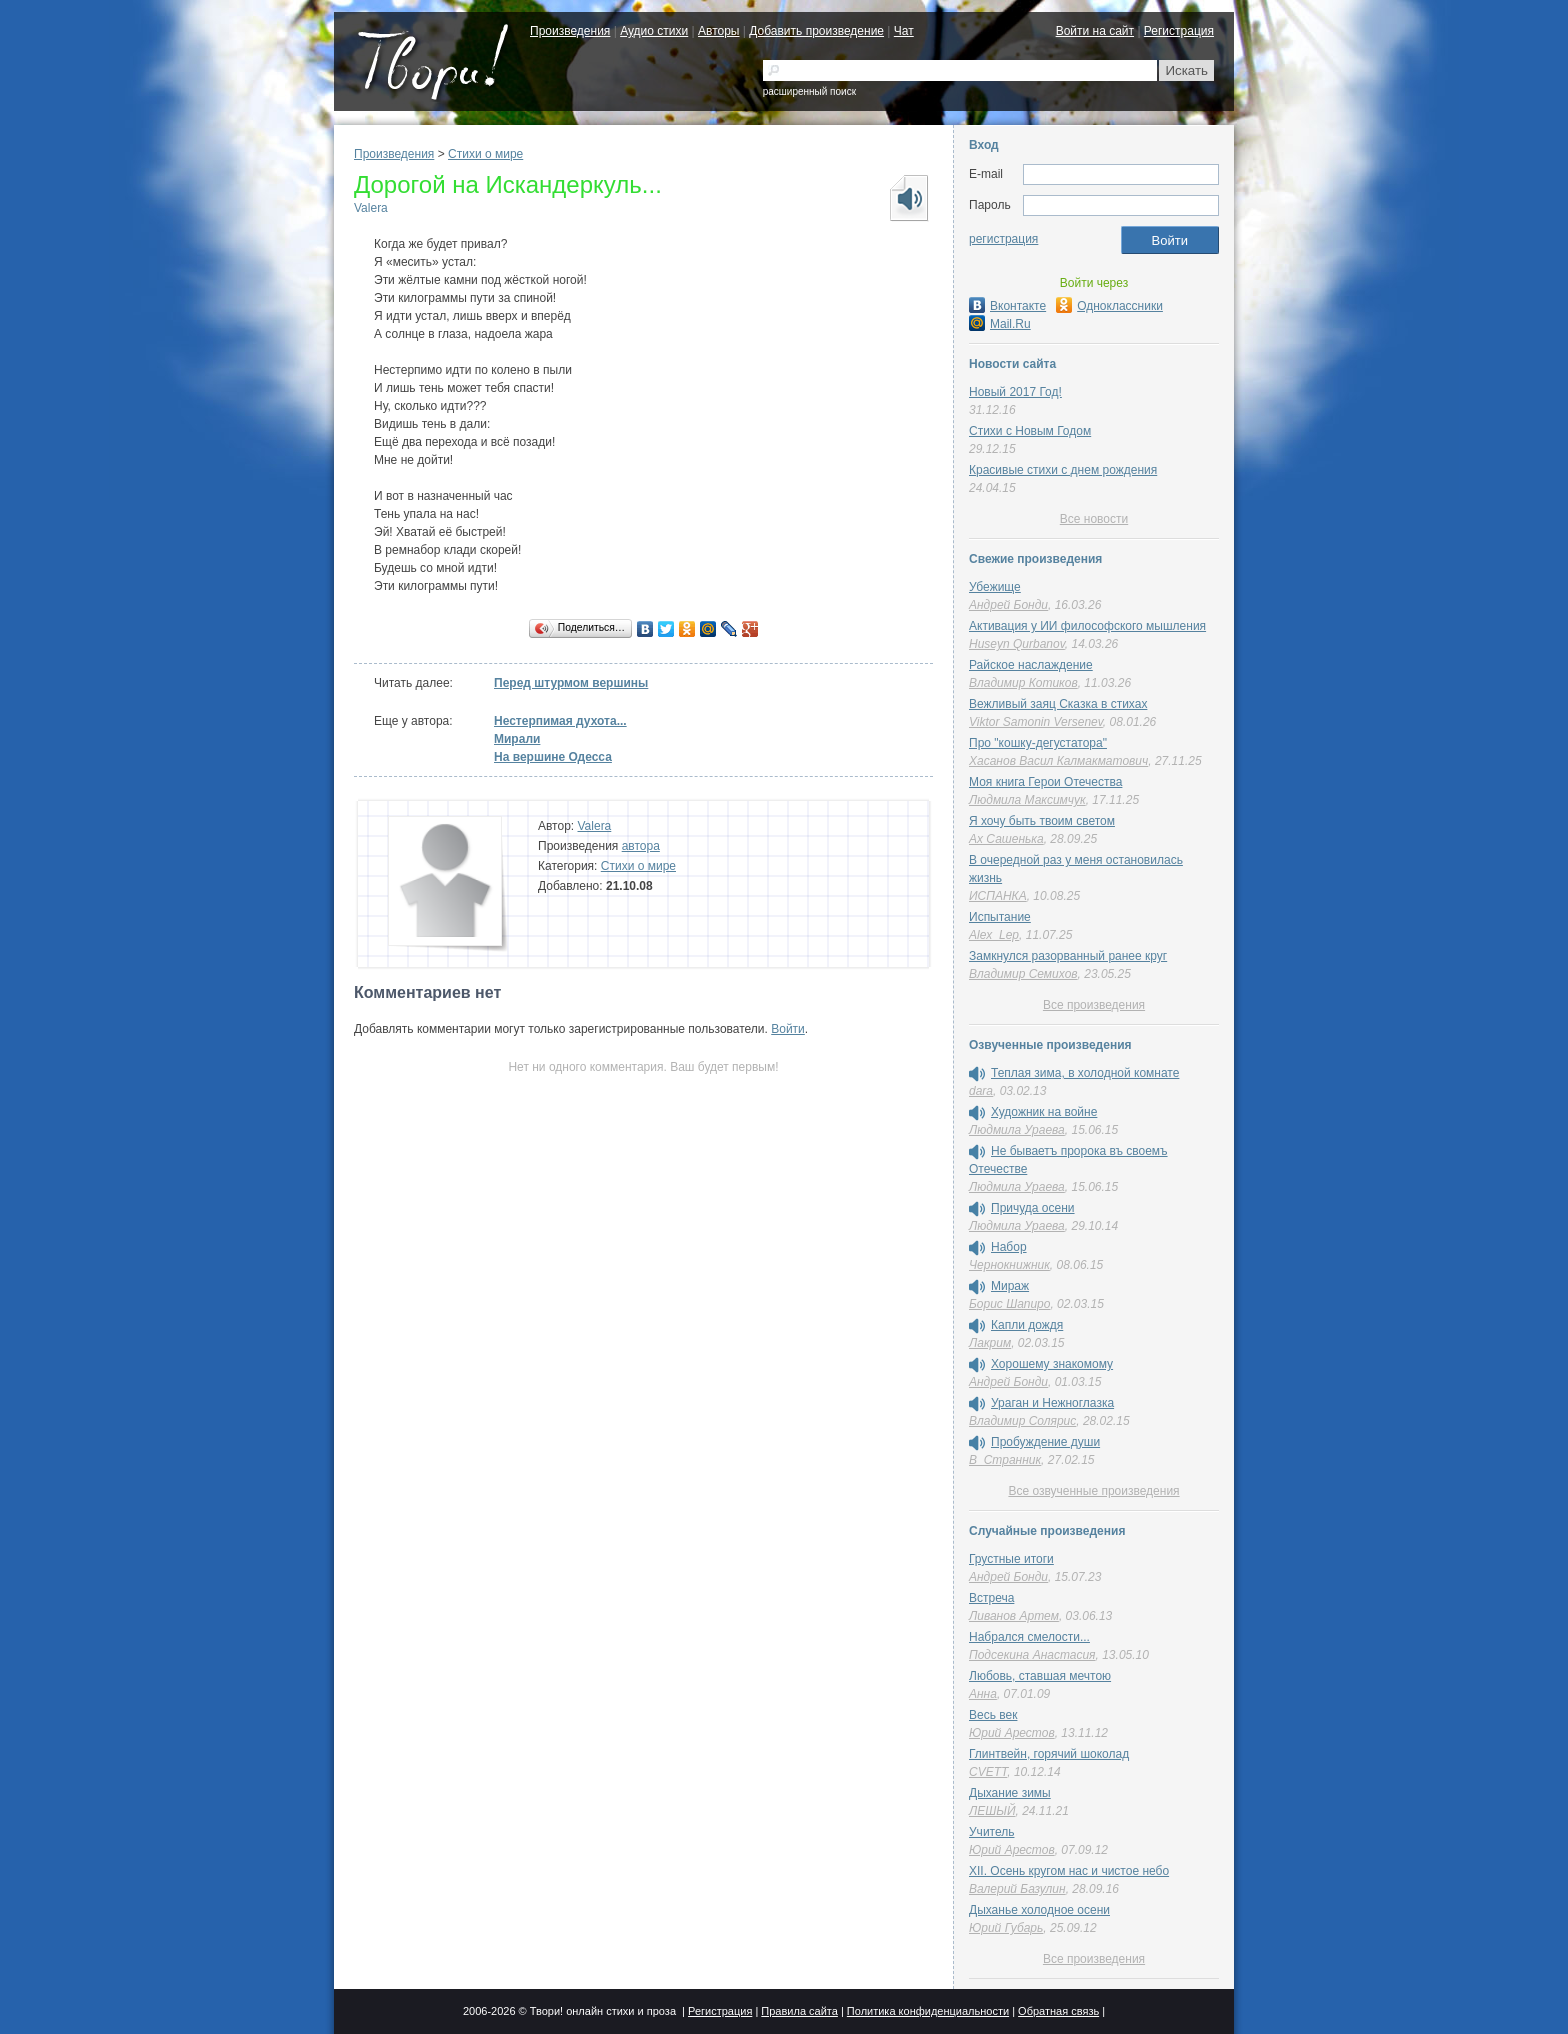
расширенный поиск (809, 91)
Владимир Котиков (1023, 683)
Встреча (991, 1598)
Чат (904, 31)
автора (641, 846)
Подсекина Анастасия (1032, 1655)
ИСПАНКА (998, 896)
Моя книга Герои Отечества (1045, 782)
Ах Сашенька (1006, 839)
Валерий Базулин (1017, 1889)
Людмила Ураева (1017, 1130)
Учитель (991, 1832)
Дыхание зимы (1010, 1793)
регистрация (1003, 239)
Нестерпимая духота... (560, 721)
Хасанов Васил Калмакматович (1058, 761)
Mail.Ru (1000, 324)
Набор (1009, 1247)
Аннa (983, 1694)
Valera (371, 208)
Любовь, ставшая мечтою (1040, 1676)
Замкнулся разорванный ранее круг (1068, 956)
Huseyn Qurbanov (1017, 644)
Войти (788, 1029)
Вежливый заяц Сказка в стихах (1058, 704)
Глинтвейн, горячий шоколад (1049, 1754)
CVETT (988, 1772)
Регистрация (1179, 31)
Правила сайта (799, 2011)
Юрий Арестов (1012, 1733)
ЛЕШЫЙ (992, 1811)
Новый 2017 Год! (1015, 392)
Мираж (1010, 1286)
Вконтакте (1007, 306)
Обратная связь (1058, 2011)
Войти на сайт (1095, 31)
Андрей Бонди (1008, 605)
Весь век (993, 1715)
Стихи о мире (485, 154)
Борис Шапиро (1009, 1304)
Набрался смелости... (1029, 1637)
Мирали (517, 739)
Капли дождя (1027, 1325)
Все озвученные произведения (1093, 1491)
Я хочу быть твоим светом (1042, 821)
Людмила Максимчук (1027, 800)
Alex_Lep (994, 935)
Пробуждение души (1045, 1442)
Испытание (1000, 917)
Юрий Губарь (1006, 1928)
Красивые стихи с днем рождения (1063, 470)
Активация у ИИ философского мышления (1087, 626)
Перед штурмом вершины (571, 683)
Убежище (995, 587)
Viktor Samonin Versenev (1036, 722)
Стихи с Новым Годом (1030, 431)
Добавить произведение (816, 31)
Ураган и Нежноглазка (1052, 1403)
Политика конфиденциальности (928, 2011)
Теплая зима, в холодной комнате (1085, 1073)
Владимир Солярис (1022, 1421)
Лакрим (990, 1343)
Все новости (1094, 519)
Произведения (570, 31)
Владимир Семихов (1023, 974)
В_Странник (1005, 1460)
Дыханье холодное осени (1039, 1910)
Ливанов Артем (1014, 1616)
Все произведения (1094, 1005)
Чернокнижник (1009, 1265)
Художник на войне (1044, 1112)
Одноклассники (1109, 306)
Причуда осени (1033, 1208)
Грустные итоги (1011, 1559)
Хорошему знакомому (1052, 1364)
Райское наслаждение (1031, 665)
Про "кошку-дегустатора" (1038, 743)
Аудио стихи (654, 31)
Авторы (718, 31)
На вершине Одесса (553, 757)
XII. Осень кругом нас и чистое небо (1069, 1871)
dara (981, 1091)
